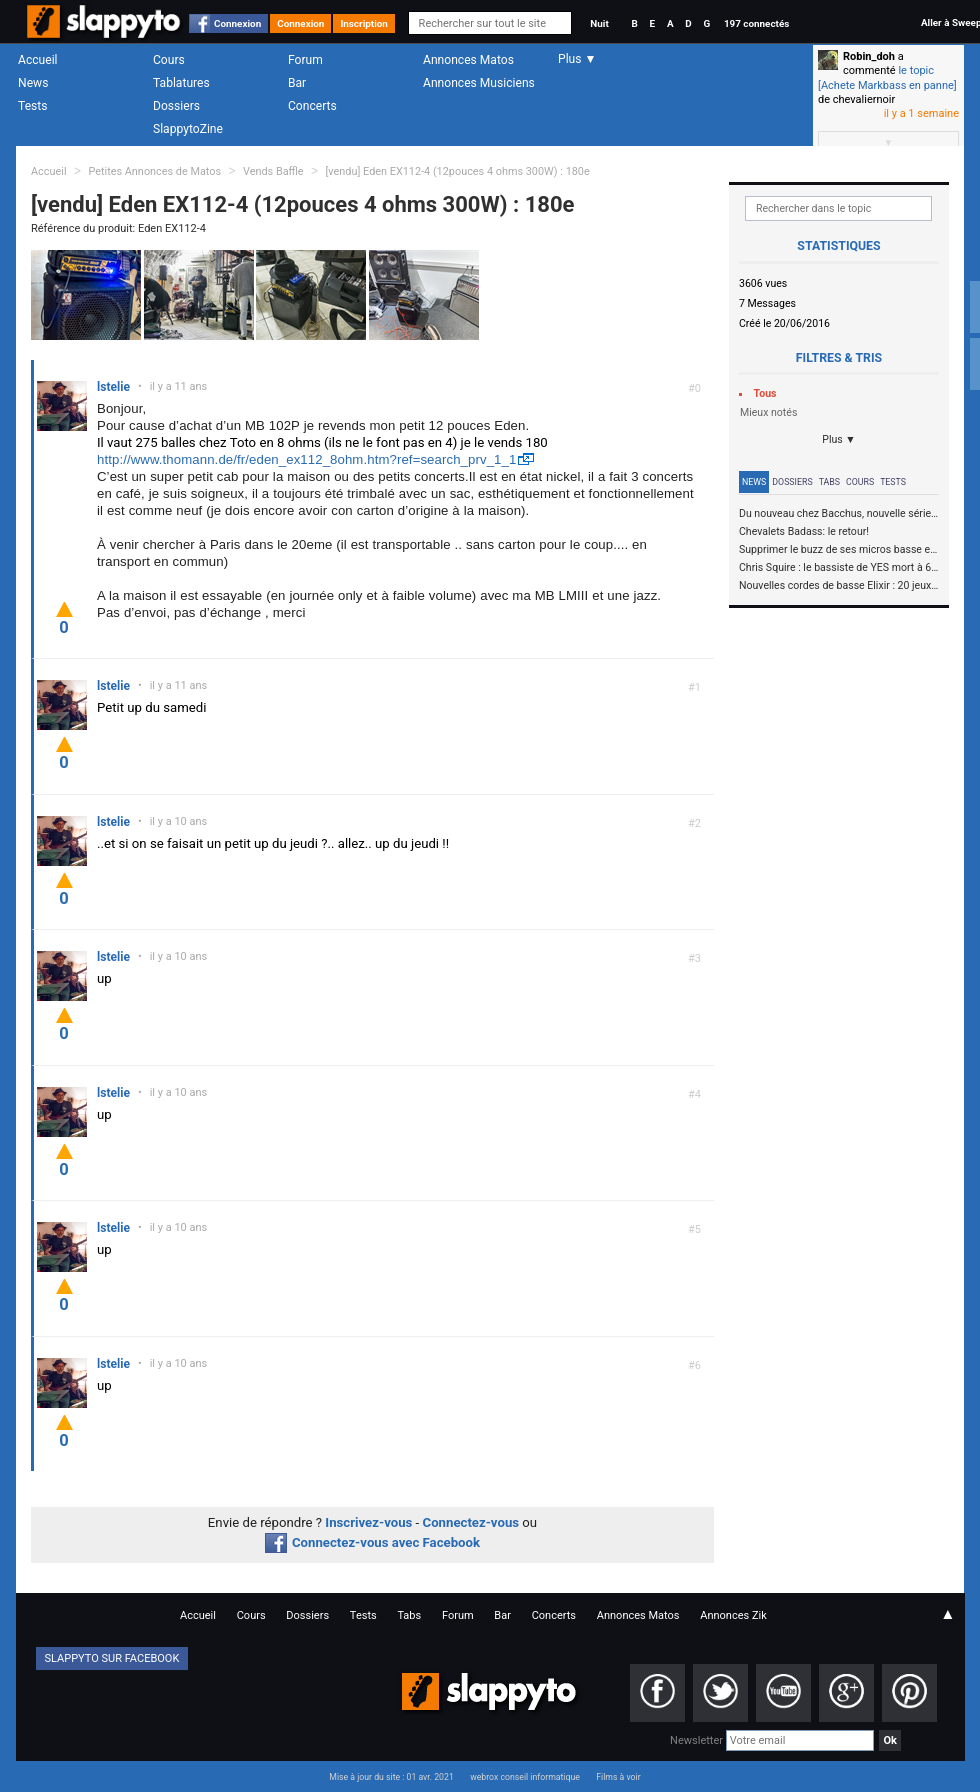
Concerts (312, 106)
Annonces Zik (733, 1615)
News (33, 83)
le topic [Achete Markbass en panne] (887, 77)
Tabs (829, 482)
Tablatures (181, 83)
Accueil (38, 60)
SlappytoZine (188, 129)
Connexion (237, 23)
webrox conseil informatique (525, 1777)
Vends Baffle (273, 171)
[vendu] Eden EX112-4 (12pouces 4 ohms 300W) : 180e (457, 171)
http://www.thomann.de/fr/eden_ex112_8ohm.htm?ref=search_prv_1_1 (306, 459)
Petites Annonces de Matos (154, 171)
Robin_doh (869, 56)
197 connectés (756, 23)
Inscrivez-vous (368, 1522)
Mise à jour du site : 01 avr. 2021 (391, 1777)
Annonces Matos (468, 60)
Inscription (364, 23)
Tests (32, 106)
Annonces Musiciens (479, 83)
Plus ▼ (839, 439)
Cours (169, 60)
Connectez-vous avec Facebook (372, 1542)
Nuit (599, 23)
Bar (297, 83)
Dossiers (176, 106)
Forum (305, 60)
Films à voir (618, 1777)
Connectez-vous (471, 1522)
